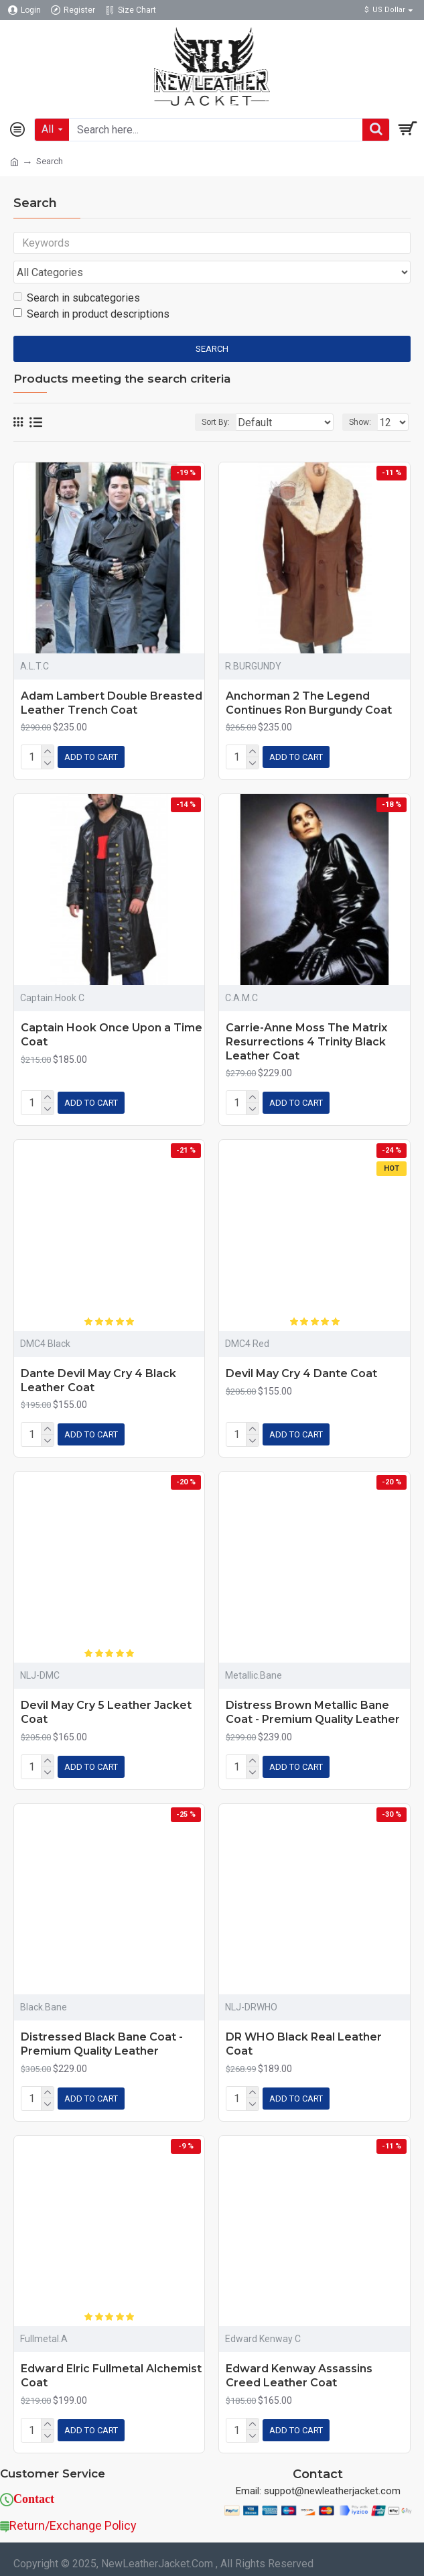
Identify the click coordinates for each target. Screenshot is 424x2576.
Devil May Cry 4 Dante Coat (301, 1371)
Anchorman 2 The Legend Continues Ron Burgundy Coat (309, 706)
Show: (360, 425)
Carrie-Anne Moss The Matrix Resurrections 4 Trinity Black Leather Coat (306, 1042)
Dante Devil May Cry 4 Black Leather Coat (98, 1378)
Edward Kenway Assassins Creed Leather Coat (299, 2365)
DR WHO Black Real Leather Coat (304, 2036)
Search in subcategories (76, 301)
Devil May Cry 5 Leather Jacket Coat (106, 1707)
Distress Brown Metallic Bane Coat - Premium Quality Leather (313, 1707)
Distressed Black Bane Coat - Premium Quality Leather (102, 2036)
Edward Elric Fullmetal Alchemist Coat (111, 2365)
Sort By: (214, 425)
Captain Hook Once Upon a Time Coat (111, 1035)
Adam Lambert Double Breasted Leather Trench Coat (111, 706)
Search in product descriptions (91, 317)
